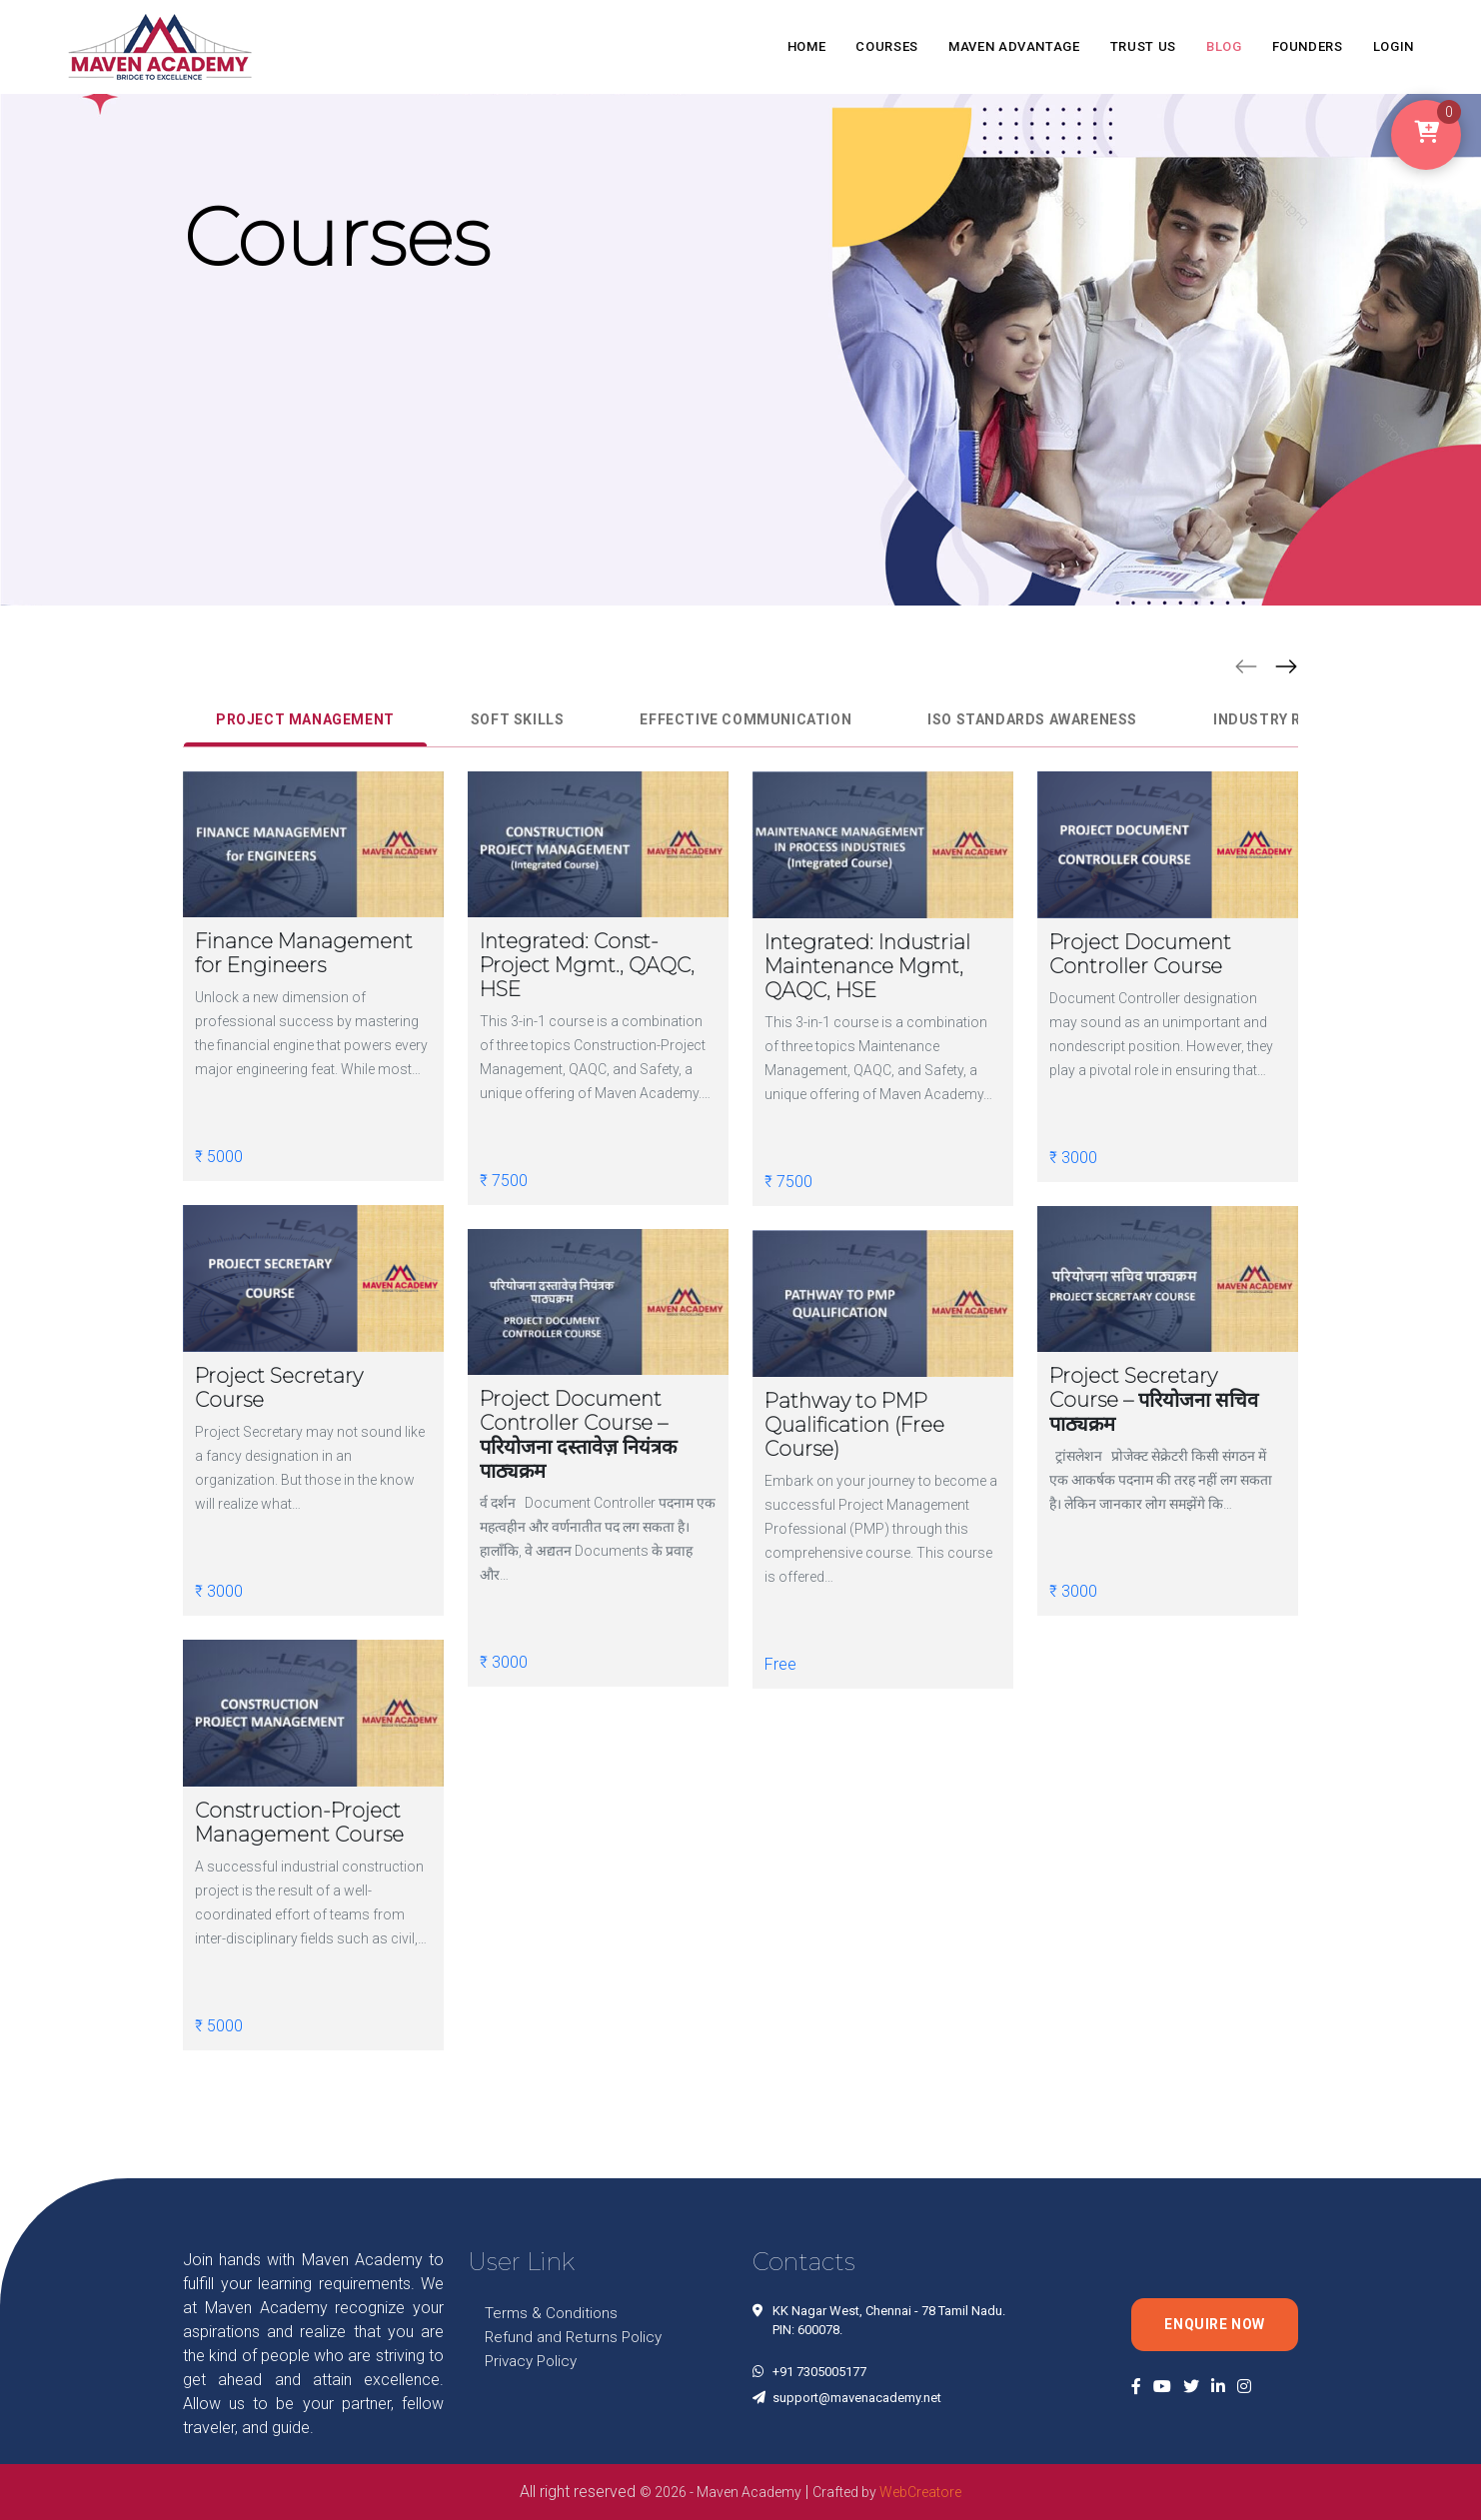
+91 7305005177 (819, 2371)
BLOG (1224, 46)
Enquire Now (1214, 2324)
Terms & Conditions (551, 2313)
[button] (1246, 665)
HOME (806, 46)
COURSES (886, 46)
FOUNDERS (1307, 46)
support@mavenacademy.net (856, 2397)
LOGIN (1393, 46)
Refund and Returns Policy (573, 2337)
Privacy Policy (531, 2361)
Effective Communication (745, 719)
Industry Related (1285, 719)
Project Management (305, 719)
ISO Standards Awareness (1032, 719)
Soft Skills (518, 719)
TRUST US (1143, 46)
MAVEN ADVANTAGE (1014, 46)
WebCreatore (920, 2492)
